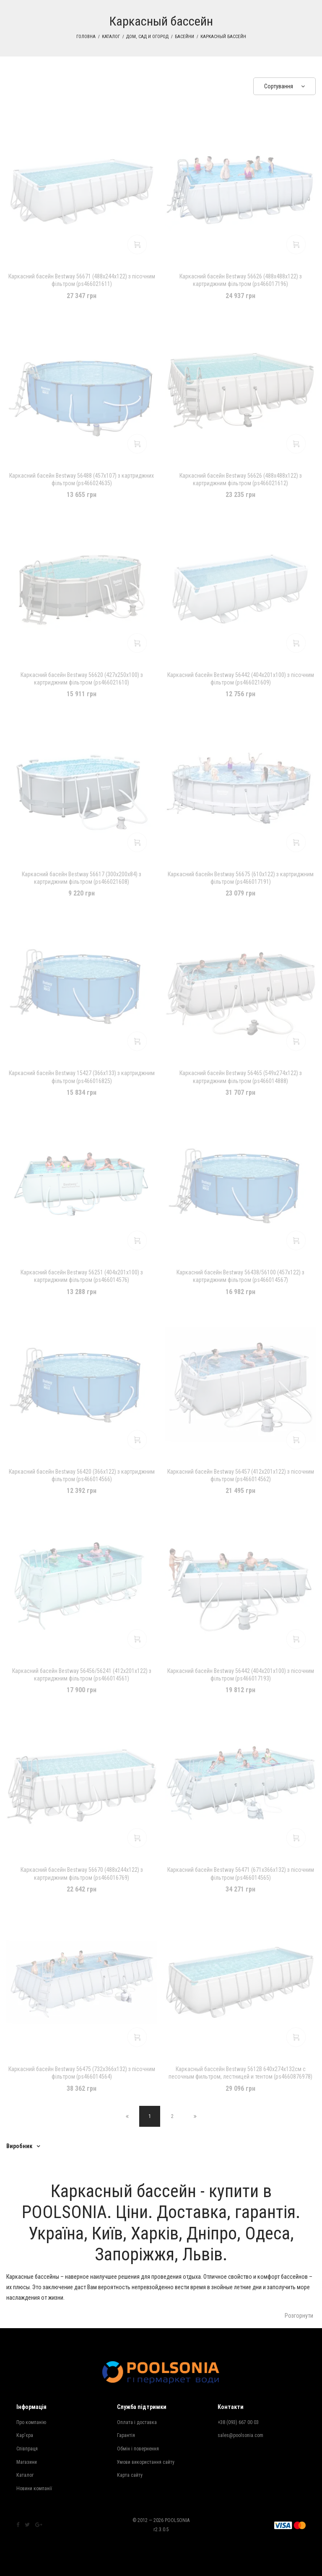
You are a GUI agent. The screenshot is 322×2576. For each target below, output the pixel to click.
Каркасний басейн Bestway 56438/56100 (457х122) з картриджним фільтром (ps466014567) (240, 1276)
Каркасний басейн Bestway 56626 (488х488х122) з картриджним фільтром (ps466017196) (240, 280)
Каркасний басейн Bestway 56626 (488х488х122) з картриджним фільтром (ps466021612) (240, 479)
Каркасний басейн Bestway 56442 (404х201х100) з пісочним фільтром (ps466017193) (240, 1675)
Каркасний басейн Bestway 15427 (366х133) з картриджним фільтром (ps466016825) (82, 1077)
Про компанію (31, 2422)
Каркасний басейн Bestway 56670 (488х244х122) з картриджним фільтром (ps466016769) (82, 1873)
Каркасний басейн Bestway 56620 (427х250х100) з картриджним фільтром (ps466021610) (82, 679)
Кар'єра (24, 2435)
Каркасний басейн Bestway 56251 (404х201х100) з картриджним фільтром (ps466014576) (82, 1276)
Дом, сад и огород (147, 36)
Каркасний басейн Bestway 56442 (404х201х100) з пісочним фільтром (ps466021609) (240, 679)
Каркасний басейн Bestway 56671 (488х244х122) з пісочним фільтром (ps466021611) (81, 280)
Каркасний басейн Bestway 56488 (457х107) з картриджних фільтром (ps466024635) (81, 479)
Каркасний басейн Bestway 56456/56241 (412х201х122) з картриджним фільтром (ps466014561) (81, 1675)
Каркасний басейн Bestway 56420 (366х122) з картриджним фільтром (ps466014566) (82, 1475)
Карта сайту (130, 2475)
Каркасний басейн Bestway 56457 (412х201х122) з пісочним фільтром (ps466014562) (240, 1475)
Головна (86, 36)
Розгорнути (299, 2315)
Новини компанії (34, 2488)
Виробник (19, 2146)
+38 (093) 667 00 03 (238, 2422)
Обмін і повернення (138, 2449)
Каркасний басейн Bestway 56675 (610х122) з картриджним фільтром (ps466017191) (241, 878)
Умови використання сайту (145, 2462)
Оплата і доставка (137, 2422)
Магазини (26, 2462)
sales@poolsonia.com (240, 2435)
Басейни (184, 36)
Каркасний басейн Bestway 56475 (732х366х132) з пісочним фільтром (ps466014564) (81, 2073)
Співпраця (27, 2449)
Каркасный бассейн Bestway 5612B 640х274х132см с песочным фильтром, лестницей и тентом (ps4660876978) (240, 2073)
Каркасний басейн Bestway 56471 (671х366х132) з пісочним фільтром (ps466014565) (240, 1873)
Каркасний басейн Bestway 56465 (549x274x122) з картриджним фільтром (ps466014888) (240, 1077)
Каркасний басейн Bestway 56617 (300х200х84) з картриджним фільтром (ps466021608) (81, 878)
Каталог (111, 36)
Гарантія (126, 2435)
